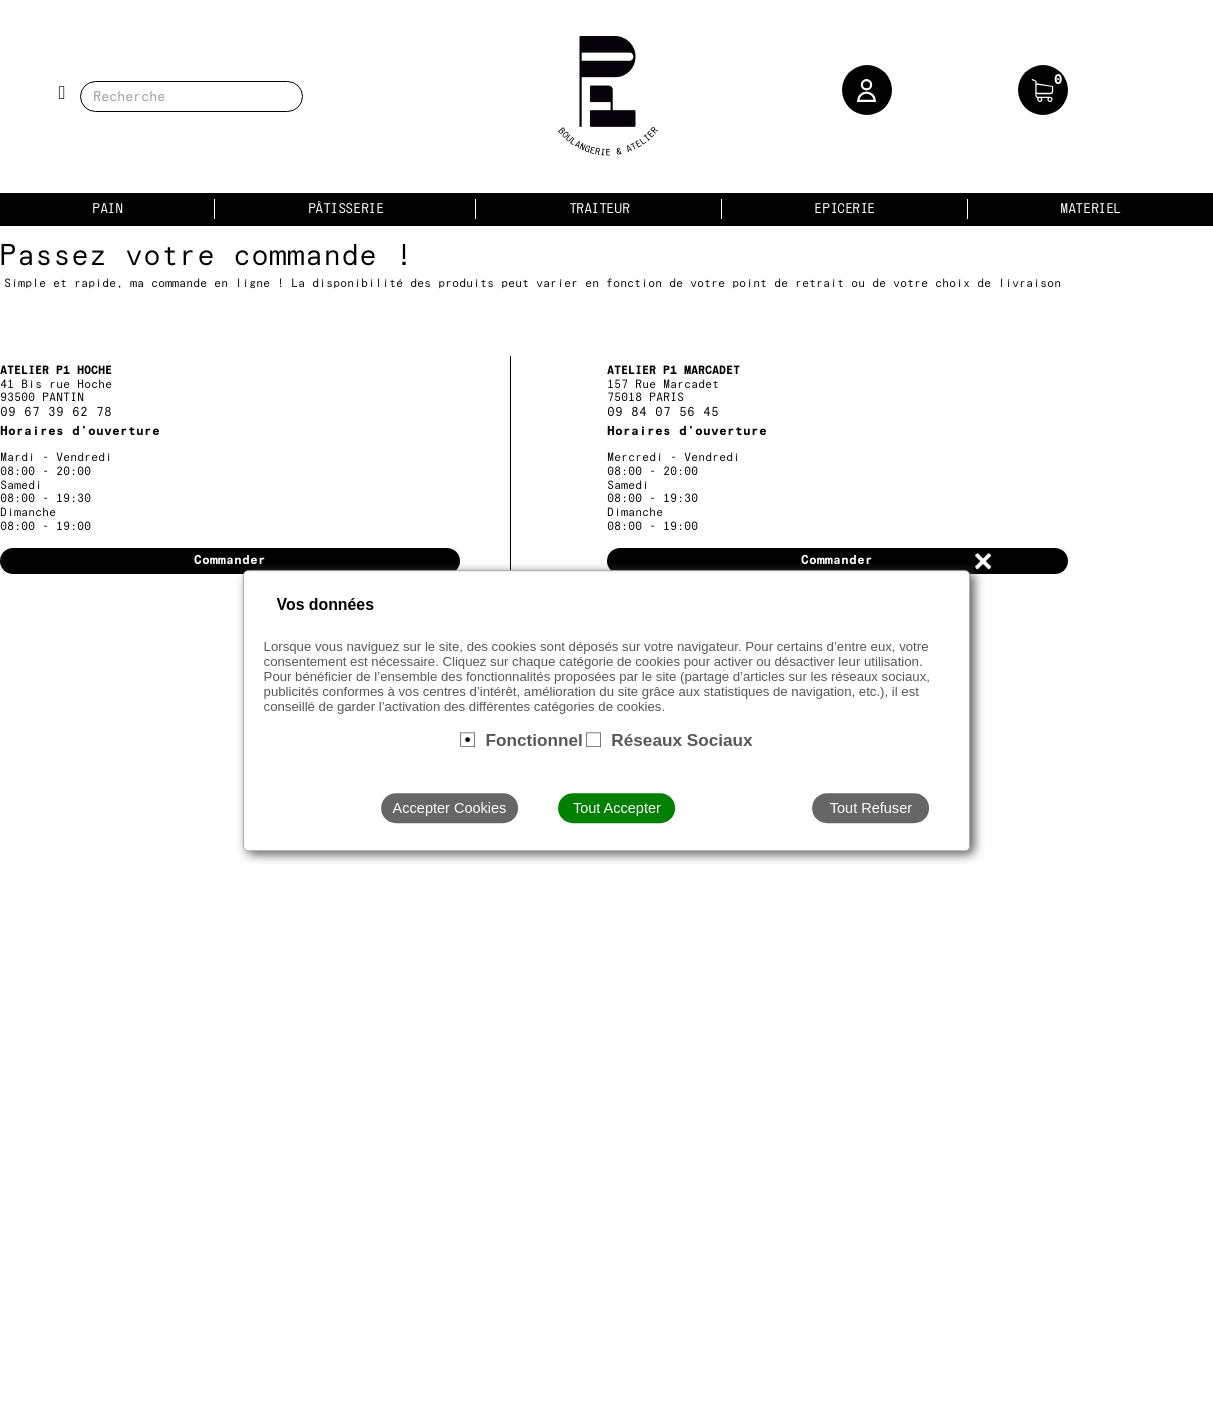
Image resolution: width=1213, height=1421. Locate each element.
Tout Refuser (871, 808)
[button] (867, 90)
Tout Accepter (617, 808)
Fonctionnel (533, 740)
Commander (230, 560)
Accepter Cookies (450, 808)
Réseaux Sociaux (681, 740)
